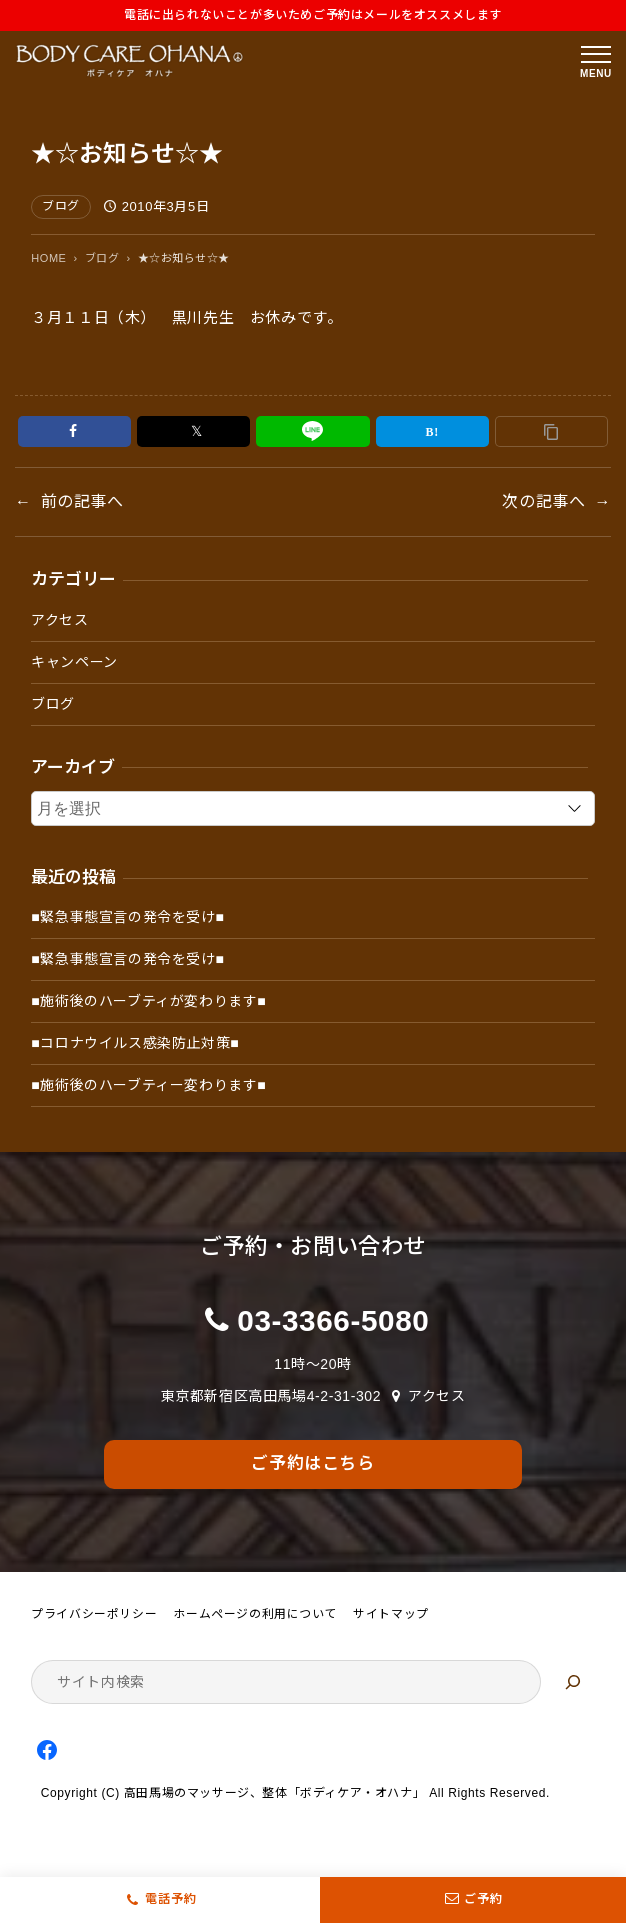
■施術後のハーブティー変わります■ (148, 1085)
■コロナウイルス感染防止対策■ (135, 1043)
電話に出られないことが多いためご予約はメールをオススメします (313, 15)
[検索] (573, 1682)
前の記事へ (82, 501)
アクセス (59, 620)
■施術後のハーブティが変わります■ (148, 1001)
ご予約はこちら (312, 1463)
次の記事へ (543, 501)
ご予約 (472, 1900)
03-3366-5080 (333, 1320)
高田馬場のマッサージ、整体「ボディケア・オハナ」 (274, 1793)
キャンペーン (74, 662)
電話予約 (171, 1899)
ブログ (61, 206)
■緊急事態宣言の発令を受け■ (127, 917)
